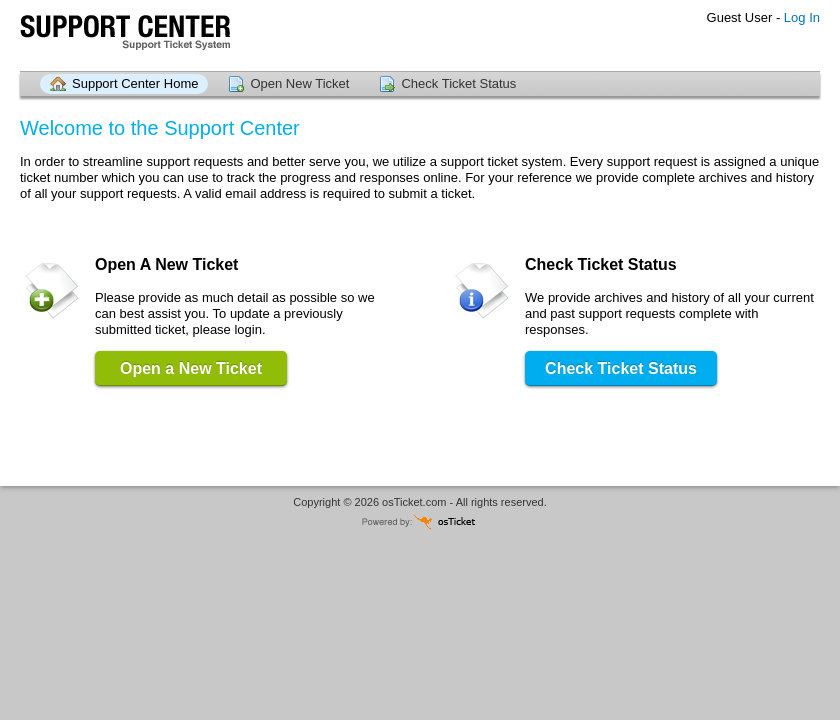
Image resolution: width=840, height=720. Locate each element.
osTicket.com (414, 502)
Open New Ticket (299, 83)
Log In (802, 17)
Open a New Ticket (191, 368)
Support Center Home (135, 83)
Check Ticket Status (458, 83)
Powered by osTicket (420, 521)
